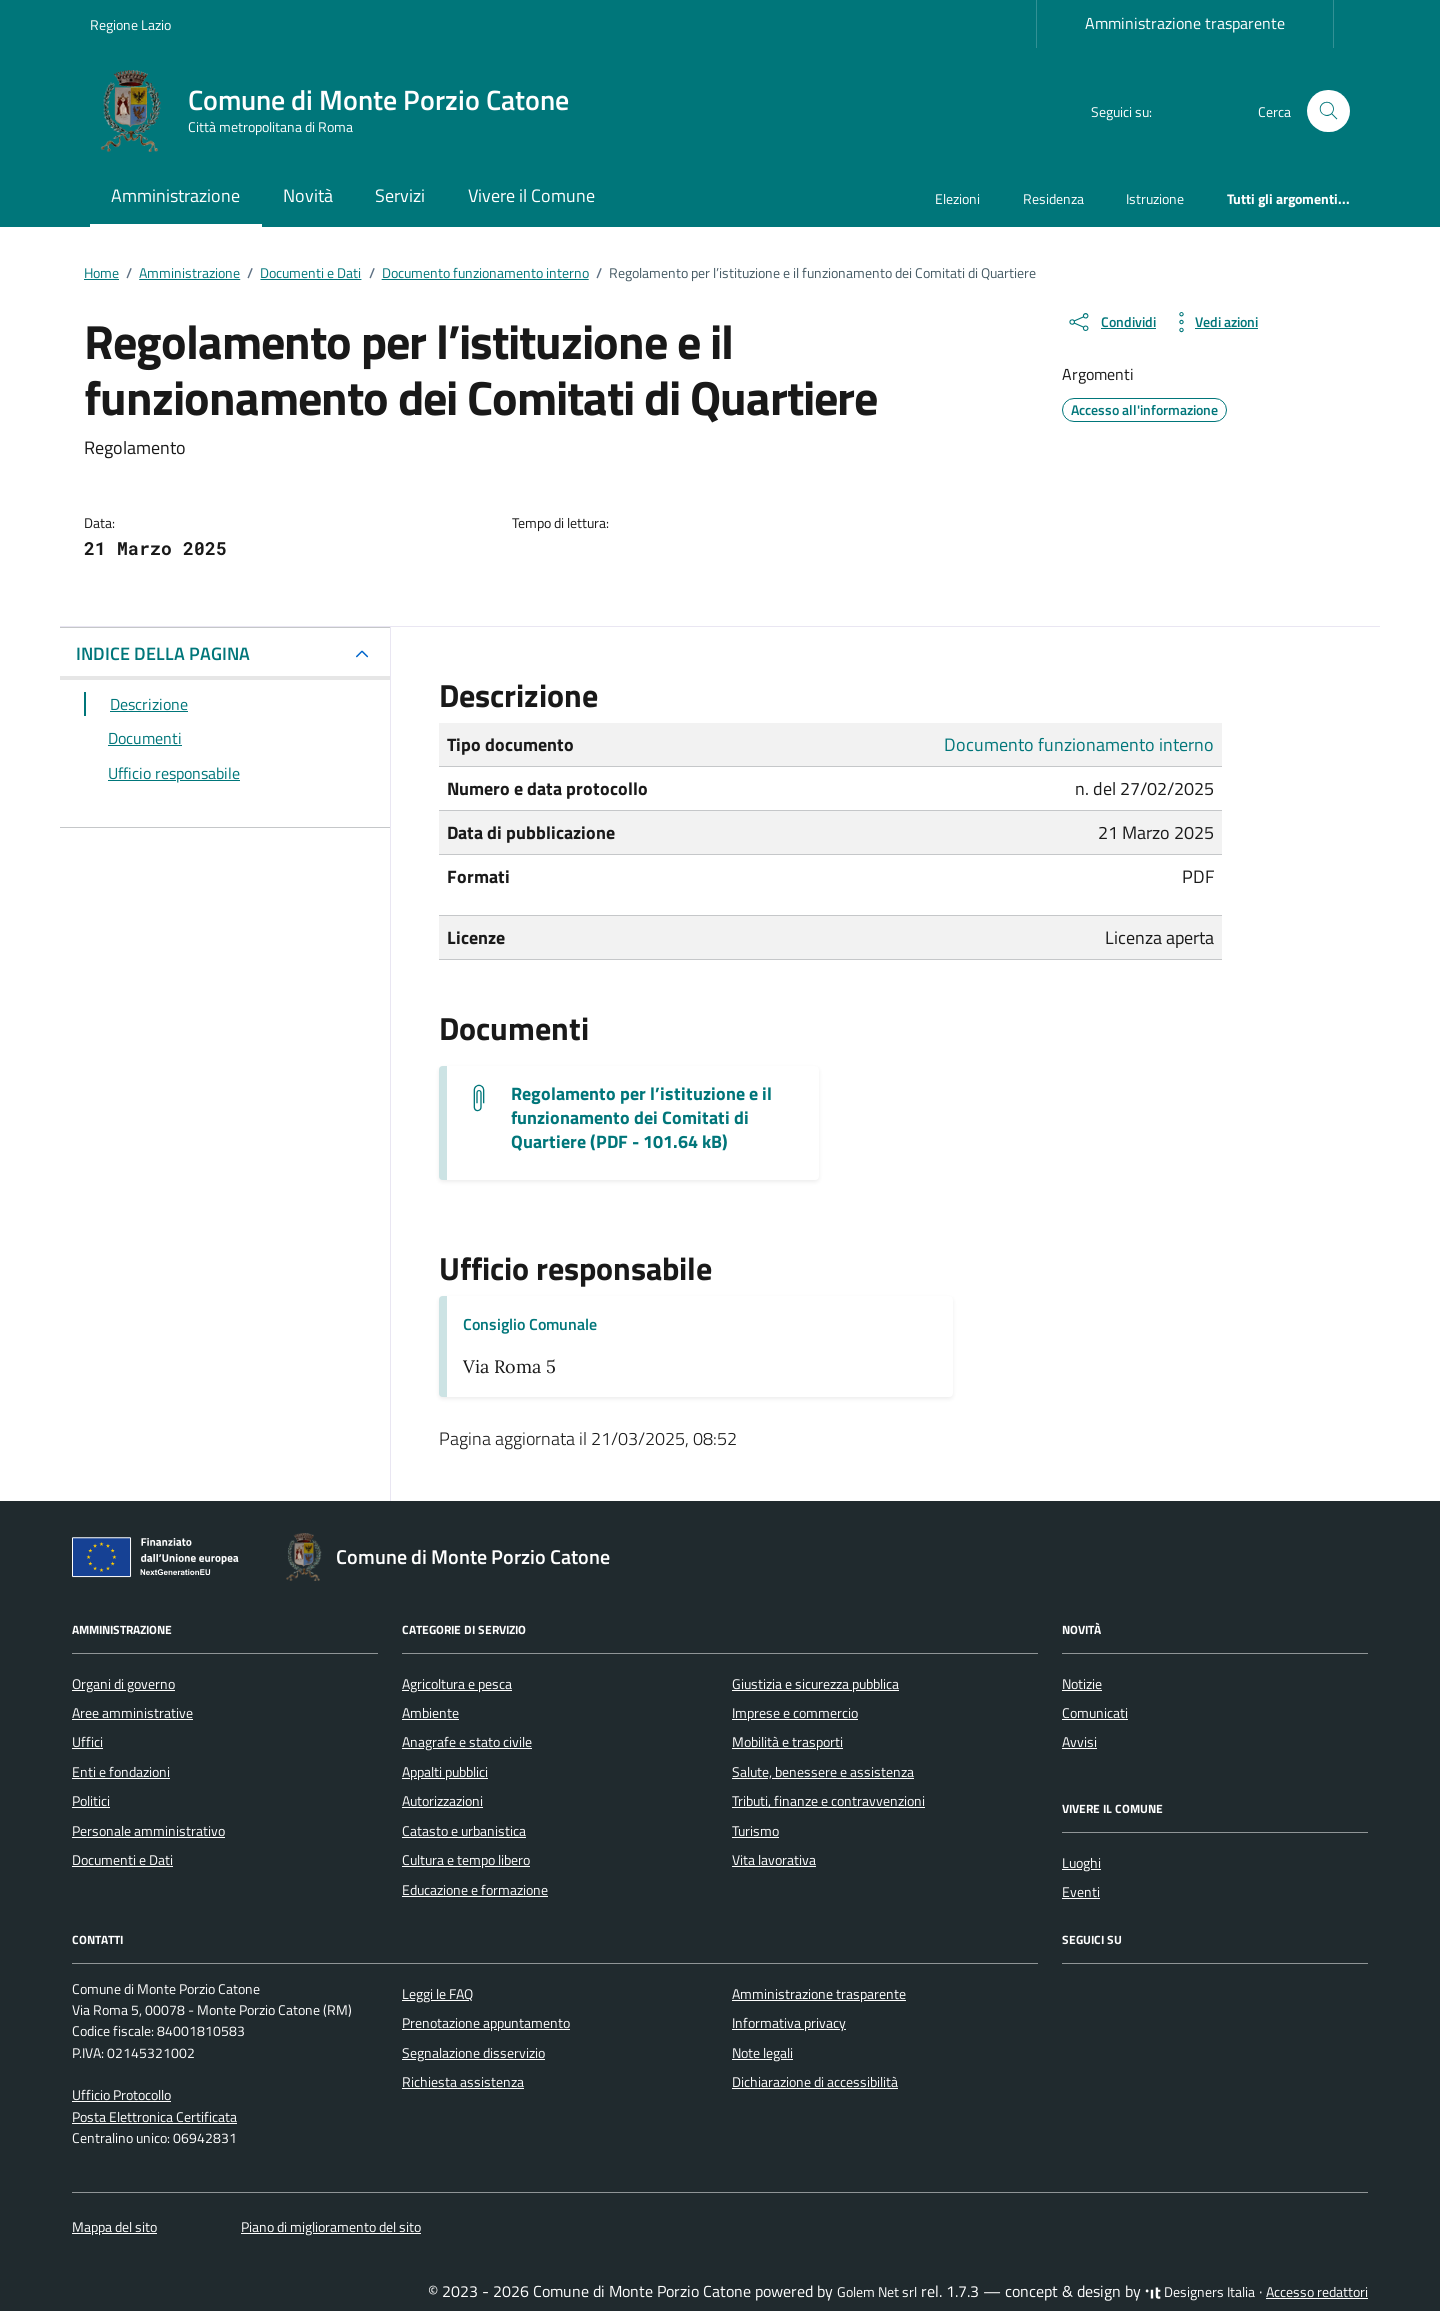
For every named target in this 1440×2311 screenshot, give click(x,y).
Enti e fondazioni (121, 1772)
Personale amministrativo (148, 1831)
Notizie (1082, 1684)
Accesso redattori (1317, 2292)
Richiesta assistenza (463, 2082)
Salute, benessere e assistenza (823, 1772)
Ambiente (430, 1713)
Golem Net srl (877, 2292)
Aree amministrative (132, 1713)
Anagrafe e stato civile (467, 1742)
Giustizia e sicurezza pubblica (815, 1684)
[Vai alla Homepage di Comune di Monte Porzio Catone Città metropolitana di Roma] (341, 111)
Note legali (762, 2053)
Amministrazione (175, 195)
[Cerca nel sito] (1328, 111)
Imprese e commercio (795, 1713)
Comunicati (1095, 1713)
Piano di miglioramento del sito (331, 2227)
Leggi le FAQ (437, 1994)
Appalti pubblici (445, 1772)
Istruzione (1155, 198)
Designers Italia (1200, 2292)
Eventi (1081, 1892)
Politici (91, 1801)
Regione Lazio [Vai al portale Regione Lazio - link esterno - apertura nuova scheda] (130, 24)
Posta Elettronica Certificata (154, 2117)
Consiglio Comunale (530, 1324)
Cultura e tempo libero (466, 1860)
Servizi (400, 195)
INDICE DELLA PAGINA (163, 653)
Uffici (87, 1742)
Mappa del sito (114, 2227)
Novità (308, 195)
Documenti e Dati (122, 1860)
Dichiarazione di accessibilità (815, 2082)
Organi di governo (123, 1684)
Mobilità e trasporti (787, 1742)
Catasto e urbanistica (464, 1831)
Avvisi (1079, 1742)
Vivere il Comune (531, 195)
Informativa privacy (789, 2023)
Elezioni (957, 198)
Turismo (755, 1831)
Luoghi (1081, 1863)
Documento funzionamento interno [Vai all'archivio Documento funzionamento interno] (1079, 744)
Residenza (1053, 198)
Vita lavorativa (774, 1860)
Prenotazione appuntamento (486, 2023)
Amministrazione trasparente (1185, 23)
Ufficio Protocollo (121, 2095)
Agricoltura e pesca (457, 1684)
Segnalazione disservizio (473, 2053)
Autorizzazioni (442, 1801)
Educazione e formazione (475, 1890)
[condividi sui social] (1111, 322)
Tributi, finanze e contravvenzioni (828, 1801)
